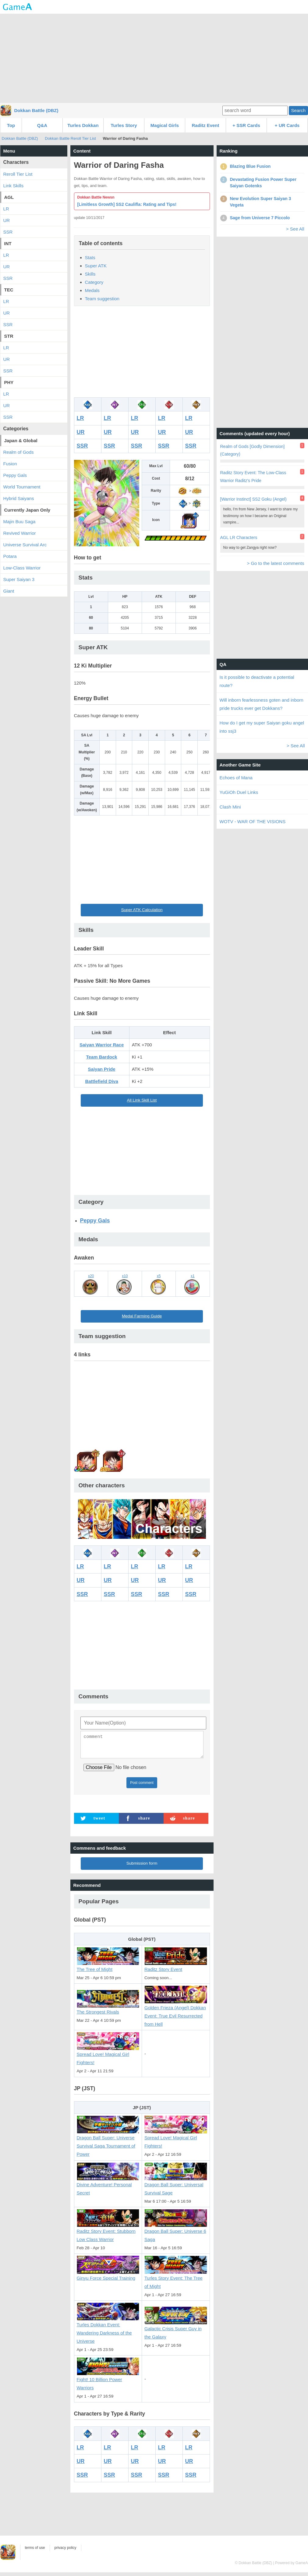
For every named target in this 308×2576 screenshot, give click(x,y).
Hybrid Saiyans (18, 498)
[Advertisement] (154, 57)
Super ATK (96, 265)
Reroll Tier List (18, 174)
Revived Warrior (19, 533)
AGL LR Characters (238, 537)
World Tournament (22, 486)
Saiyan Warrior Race (102, 1044)
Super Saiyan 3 (19, 579)
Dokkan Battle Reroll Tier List (70, 138)
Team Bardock (101, 1056)
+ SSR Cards (246, 125)
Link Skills (13, 185)
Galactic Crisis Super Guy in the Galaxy (175, 2329)
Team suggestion (102, 298)
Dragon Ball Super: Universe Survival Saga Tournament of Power (108, 2143)
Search (298, 110)
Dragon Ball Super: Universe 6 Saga (175, 2232)
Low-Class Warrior (22, 567)
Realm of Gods (18, 452)
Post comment (142, 1786)
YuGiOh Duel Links (239, 792)
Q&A (42, 125)
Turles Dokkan (82, 125)
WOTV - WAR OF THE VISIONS (253, 821)
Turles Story (124, 125)
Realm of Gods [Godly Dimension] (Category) (252, 450)
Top (11, 125)
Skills (90, 274)
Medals (92, 290)
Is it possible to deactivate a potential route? (257, 681)
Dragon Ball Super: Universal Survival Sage (175, 2185)
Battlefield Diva (101, 1081)
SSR (82, 446)
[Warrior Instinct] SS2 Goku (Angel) (253, 499)
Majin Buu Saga (19, 521)
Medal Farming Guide (142, 1316)
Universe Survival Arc (25, 544)
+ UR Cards (287, 125)
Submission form (142, 1867)
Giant (8, 591)
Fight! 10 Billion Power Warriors (108, 2380)
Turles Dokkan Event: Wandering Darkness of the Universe (108, 2329)
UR (81, 432)
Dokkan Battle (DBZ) (36, 110)
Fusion (10, 463)
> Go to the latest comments (275, 563)
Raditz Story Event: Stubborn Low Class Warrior (108, 2232)
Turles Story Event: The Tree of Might (175, 2278)
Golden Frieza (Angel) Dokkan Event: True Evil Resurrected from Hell (175, 2013)
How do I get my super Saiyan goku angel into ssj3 (262, 727)
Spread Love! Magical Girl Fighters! (108, 2055)
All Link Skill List (142, 1100)
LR (80, 418)
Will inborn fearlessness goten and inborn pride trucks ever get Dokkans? (261, 704)
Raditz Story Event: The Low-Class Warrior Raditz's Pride (253, 476)
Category (94, 282)
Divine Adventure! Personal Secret (108, 2185)
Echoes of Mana (236, 777)
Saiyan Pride (101, 1069)
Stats (90, 257)
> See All (295, 228)
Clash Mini (230, 806)
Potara (10, 556)
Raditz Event (205, 125)
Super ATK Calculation (141, 909)
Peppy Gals (95, 1221)
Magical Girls (164, 125)
